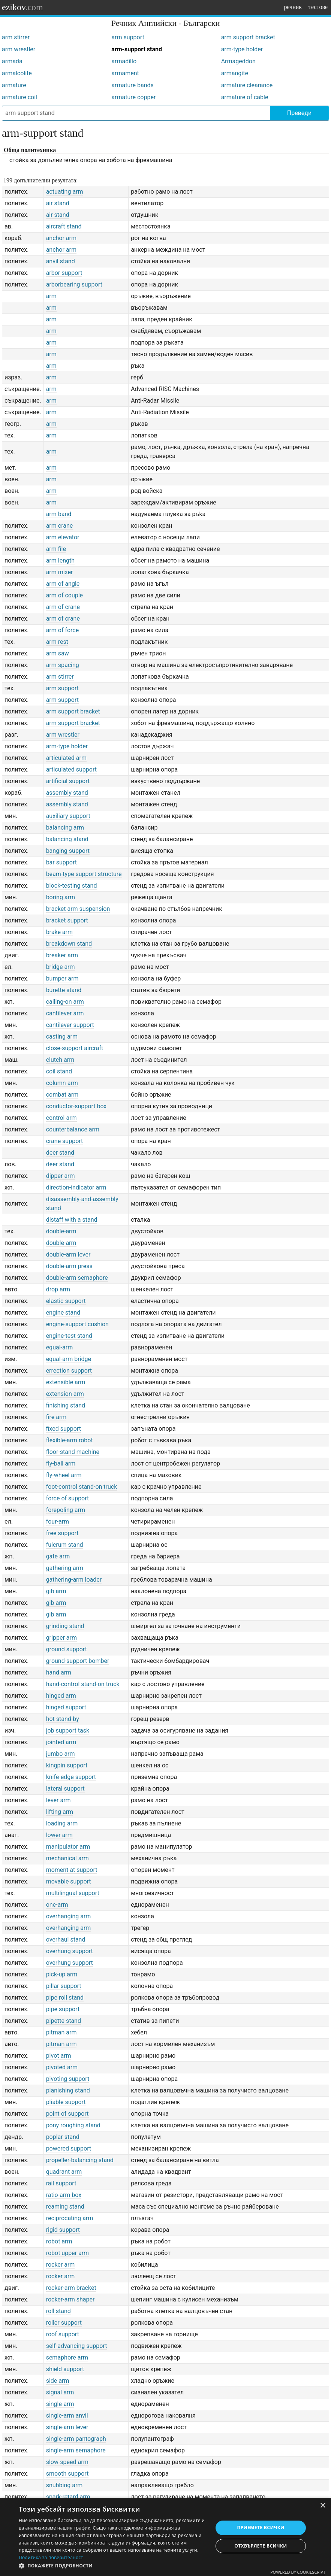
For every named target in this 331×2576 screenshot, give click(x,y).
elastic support (66, 1300)
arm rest (57, 641)
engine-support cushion (77, 1324)
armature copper (133, 97)
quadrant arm (64, 2171)
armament (125, 73)
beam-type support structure (84, 874)
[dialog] (165, 2537)
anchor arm (61, 238)
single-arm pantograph (76, 2438)
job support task (67, 1730)
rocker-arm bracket (71, 2287)
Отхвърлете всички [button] (260, 2546)
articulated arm (66, 757)
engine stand (63, 1312)
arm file (56, 548)
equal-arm (59, 1347)
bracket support (67, 920)
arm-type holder (242, 49)
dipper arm (60, 1175)
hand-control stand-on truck (83, 1684)
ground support (66, 1649)
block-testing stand (71, 885)
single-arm (60, 2403)
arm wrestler (18, 49)
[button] (113, 2565)
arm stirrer (16, 37)
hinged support (66, 1707)
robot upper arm (67, 2253)
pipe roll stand (65, 1997)
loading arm (62, 1823)
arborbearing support (74, 284)
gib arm (56, 1591)
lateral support (65, 1788)
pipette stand (63, 2020)
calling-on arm (65, 1001)
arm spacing (62, 665)
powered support (68, 2148)
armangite (234, 73)
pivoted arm (62, 2067)
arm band (59, 514)
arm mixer (59, 572)
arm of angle (63, 583)
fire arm (56, 1417)
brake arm (59, 932)
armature (14, 85)
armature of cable (244, 97)
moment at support (71, 1869)
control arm (61, 1117)
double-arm (61, 1231)
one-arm (57, 1904)
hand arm (59, 1672)
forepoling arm (65, 1509)
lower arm (59, 1835)
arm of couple (64, 595)
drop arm (58, 1289)
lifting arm (59, 1811)
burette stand (64, 990)
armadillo (123, 61)
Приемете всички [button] (260, 2527)
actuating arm (64, 191)
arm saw (57, 653)
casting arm (62, 1036)
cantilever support (70, 1024)
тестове (318, 7)
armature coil (19, 97)
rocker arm (60, 2264)
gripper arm (61, 1637)
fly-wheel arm (64, 1475)
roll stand (58, 2311)
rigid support (63, 2229)
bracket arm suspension (78, 908)
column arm (62, 1083)
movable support (68, 1881)
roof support (62, 2334)
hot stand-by (62, 1718)
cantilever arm (65, 1013)
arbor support (64, 272)
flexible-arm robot (69, 1440)
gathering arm (64, 1568)
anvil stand (60, 261)
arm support (127, 37)
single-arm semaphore (76, 2450)
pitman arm (61, 2032)
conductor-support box (76, 1106)
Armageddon (238, 61)
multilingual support (72, 1893)
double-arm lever (68, 1254)
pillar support (63, 1985)
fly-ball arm (61, 1463)
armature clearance (247, 85)
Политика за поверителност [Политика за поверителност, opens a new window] (51, 2557)
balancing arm (65, 827)
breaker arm (62, 955)
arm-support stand (136, 49)
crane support (64, 1141)
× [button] (322, 2506)
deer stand (60, 1152)
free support (62, 1533)
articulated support (71, 769)
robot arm (59, 2241)
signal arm (60, 2392)
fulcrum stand (64, 1544)
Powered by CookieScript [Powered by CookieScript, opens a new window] (297, 2572)
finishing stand (65, 1405)
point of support (67, 2113)
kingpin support (67, 1765)
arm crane (59, 525)
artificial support (68, 781)
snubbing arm (64, 2485)
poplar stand (62, 2136)
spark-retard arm (68, 2496)
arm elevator (62, 537)
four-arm (57, 1521)
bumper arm (62, 978)
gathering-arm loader (74, 1579)
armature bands (132, 85)
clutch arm (60, 1059)
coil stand (59, 1071)
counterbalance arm (72, 1129)
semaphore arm (67, 2357)
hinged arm (61, 1695)
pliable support (66, 2102)
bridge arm (60, 966)
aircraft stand (64, 226)
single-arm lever (67, 2427)
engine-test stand (69, 1335)
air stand (57, 203)
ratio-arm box (64, 2194)
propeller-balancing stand (80, 2160)
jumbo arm (60, 1753)
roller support (64, 2322)
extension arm (65, 1393)
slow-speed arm (67, 2462)
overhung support (69, 1951)
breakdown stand (69, 943)
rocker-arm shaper (70, 2299)
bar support (61, 862)
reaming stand (65, 2206)
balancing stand (67, 839)
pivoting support (68, 2078)
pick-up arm (62, 1974)
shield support (65, 2369)
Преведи (299, 112)
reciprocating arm (69, 2218)
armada (12, 61)
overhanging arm (68, 1916)
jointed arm (61, 1742)
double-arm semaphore (77, 1277)
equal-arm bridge (68, 1359)
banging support (68, 850)
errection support (69, 1370)
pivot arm (58, 2055)
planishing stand (68, 2090)
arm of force (62, 630)
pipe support (63, 2009)
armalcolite (17, 73)
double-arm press (69, 1266)
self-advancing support (76, 2345)
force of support (67, 1498)
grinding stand (65, 1626)
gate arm (58, 1556)
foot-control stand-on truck (81, 1486)
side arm (57, 2380)
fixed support (63, 1428)
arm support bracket (248, 37)
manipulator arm (68, 1846)
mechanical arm (67, 1858)
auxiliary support (68, 815)
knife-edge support (71, 1777)
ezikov (22, 7)
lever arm (58, 1800)
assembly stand (67, 792)
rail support (61, 2183)
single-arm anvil (67, 2415)
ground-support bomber (77, 1660)
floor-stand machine (72, 1451)
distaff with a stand (71, 1219)
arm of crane (63, 606)
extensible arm (65, 1382)
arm (51, 296)
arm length (60, 560)
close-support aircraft (74, 1048)
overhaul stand (65, 1939)
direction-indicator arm (76, 1187)
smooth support (67, 2473)
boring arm (60, 897)
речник (293, 7)
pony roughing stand (73, 2125)
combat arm (62, 1094)
